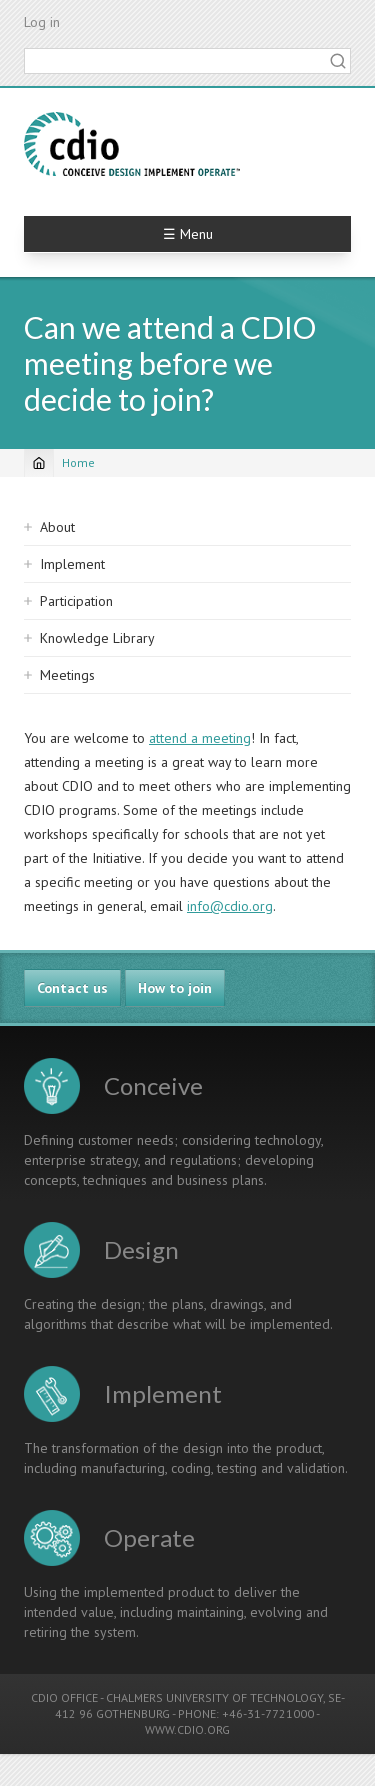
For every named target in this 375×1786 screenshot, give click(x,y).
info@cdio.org (230, 906)
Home (78, 462)
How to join (175, 988)
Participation (76, 601)
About (57, 527)
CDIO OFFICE (64, 1697)
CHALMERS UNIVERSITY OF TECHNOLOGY (214, 1697)
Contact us (72, 988)
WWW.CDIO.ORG (187, 1729)
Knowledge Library (97, 638)
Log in (42, 22)
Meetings (67, 675)
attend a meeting (200, 738)
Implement (72, 564)
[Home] (39, 463)
